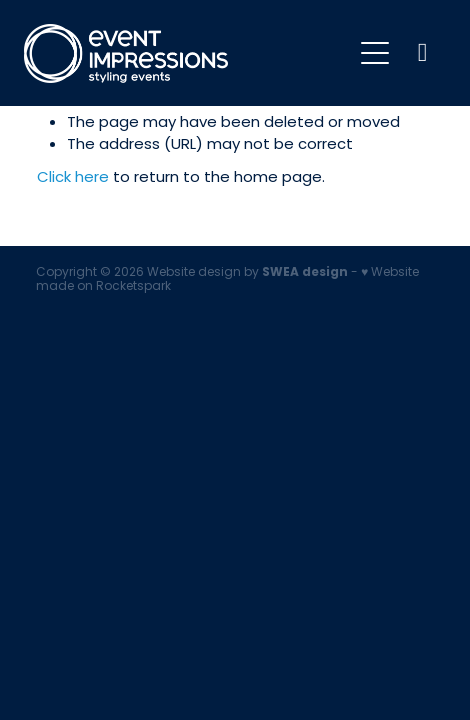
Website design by (247, 273)
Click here (73, 178)
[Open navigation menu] (375, 53)
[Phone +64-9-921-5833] (423, 53)
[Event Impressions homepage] (187, 53)
